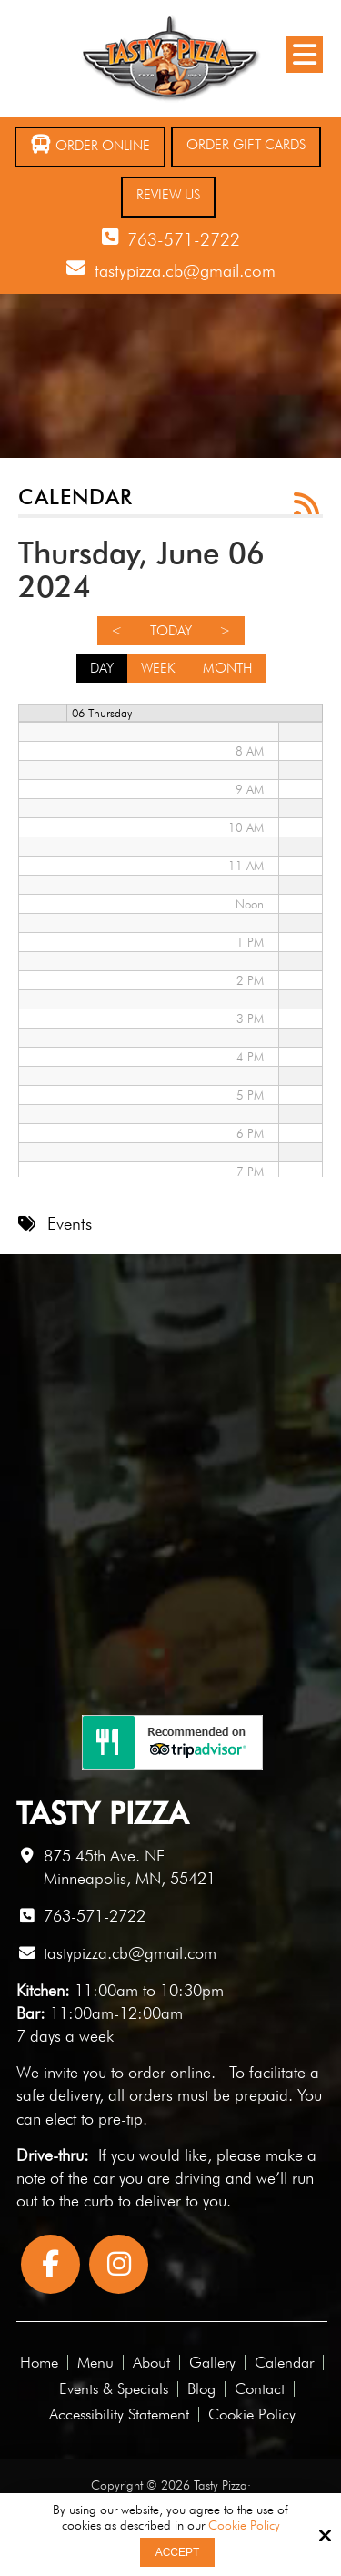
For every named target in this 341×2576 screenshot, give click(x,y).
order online (169, 2072)
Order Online (90, 144)
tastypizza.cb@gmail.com (185, 270)
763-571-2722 (183, 239)
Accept (177, 2552)
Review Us (168, 195)
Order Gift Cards (246, 145)
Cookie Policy (244, 2525)
